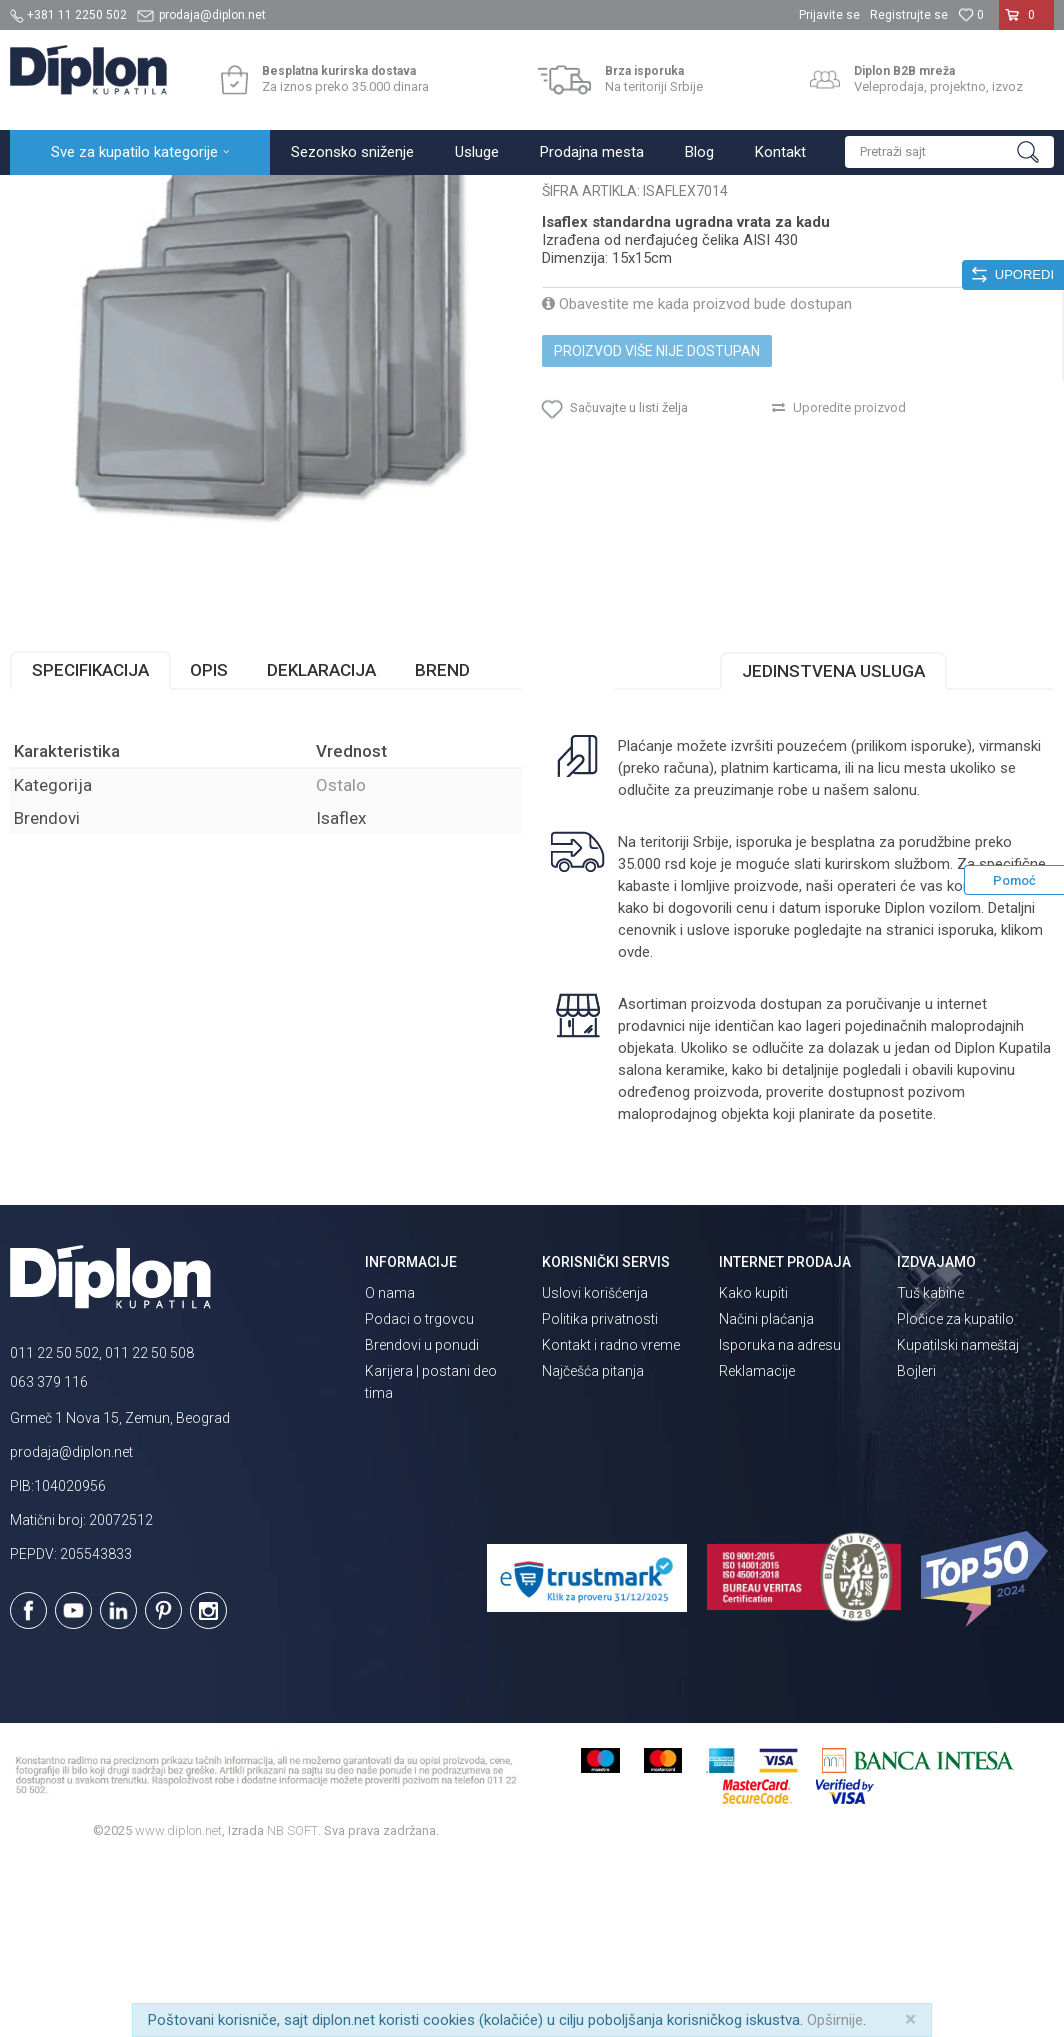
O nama (390, 1468)
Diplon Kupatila (54, 196)
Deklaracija (321, 845)
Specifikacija (90, 845)
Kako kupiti (753, 1468)
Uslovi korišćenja (595, 1468)
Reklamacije (757, 1546)
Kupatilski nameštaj (958, 1520)
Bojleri (916, 1546)
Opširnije (835, 2020)
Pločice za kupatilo (955, 1494)
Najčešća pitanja (593, 1546)
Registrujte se (909, 15)
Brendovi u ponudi (422, 1520)
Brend (442, 845)
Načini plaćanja (766, 1494)
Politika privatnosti (600, 1494)
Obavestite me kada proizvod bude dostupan (697, 479)
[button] (949, 152)
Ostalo (345, 196)
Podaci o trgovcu (419, 1494)
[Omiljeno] (971, 15)
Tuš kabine (930, 1468)
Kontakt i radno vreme (611, 1520)
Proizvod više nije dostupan (657, 526)
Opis (209, 845)
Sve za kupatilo (157, 196)
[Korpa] (1026, 23)
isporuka (966, 1105)
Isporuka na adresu (780, 1520)
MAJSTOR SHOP (263, 196)
